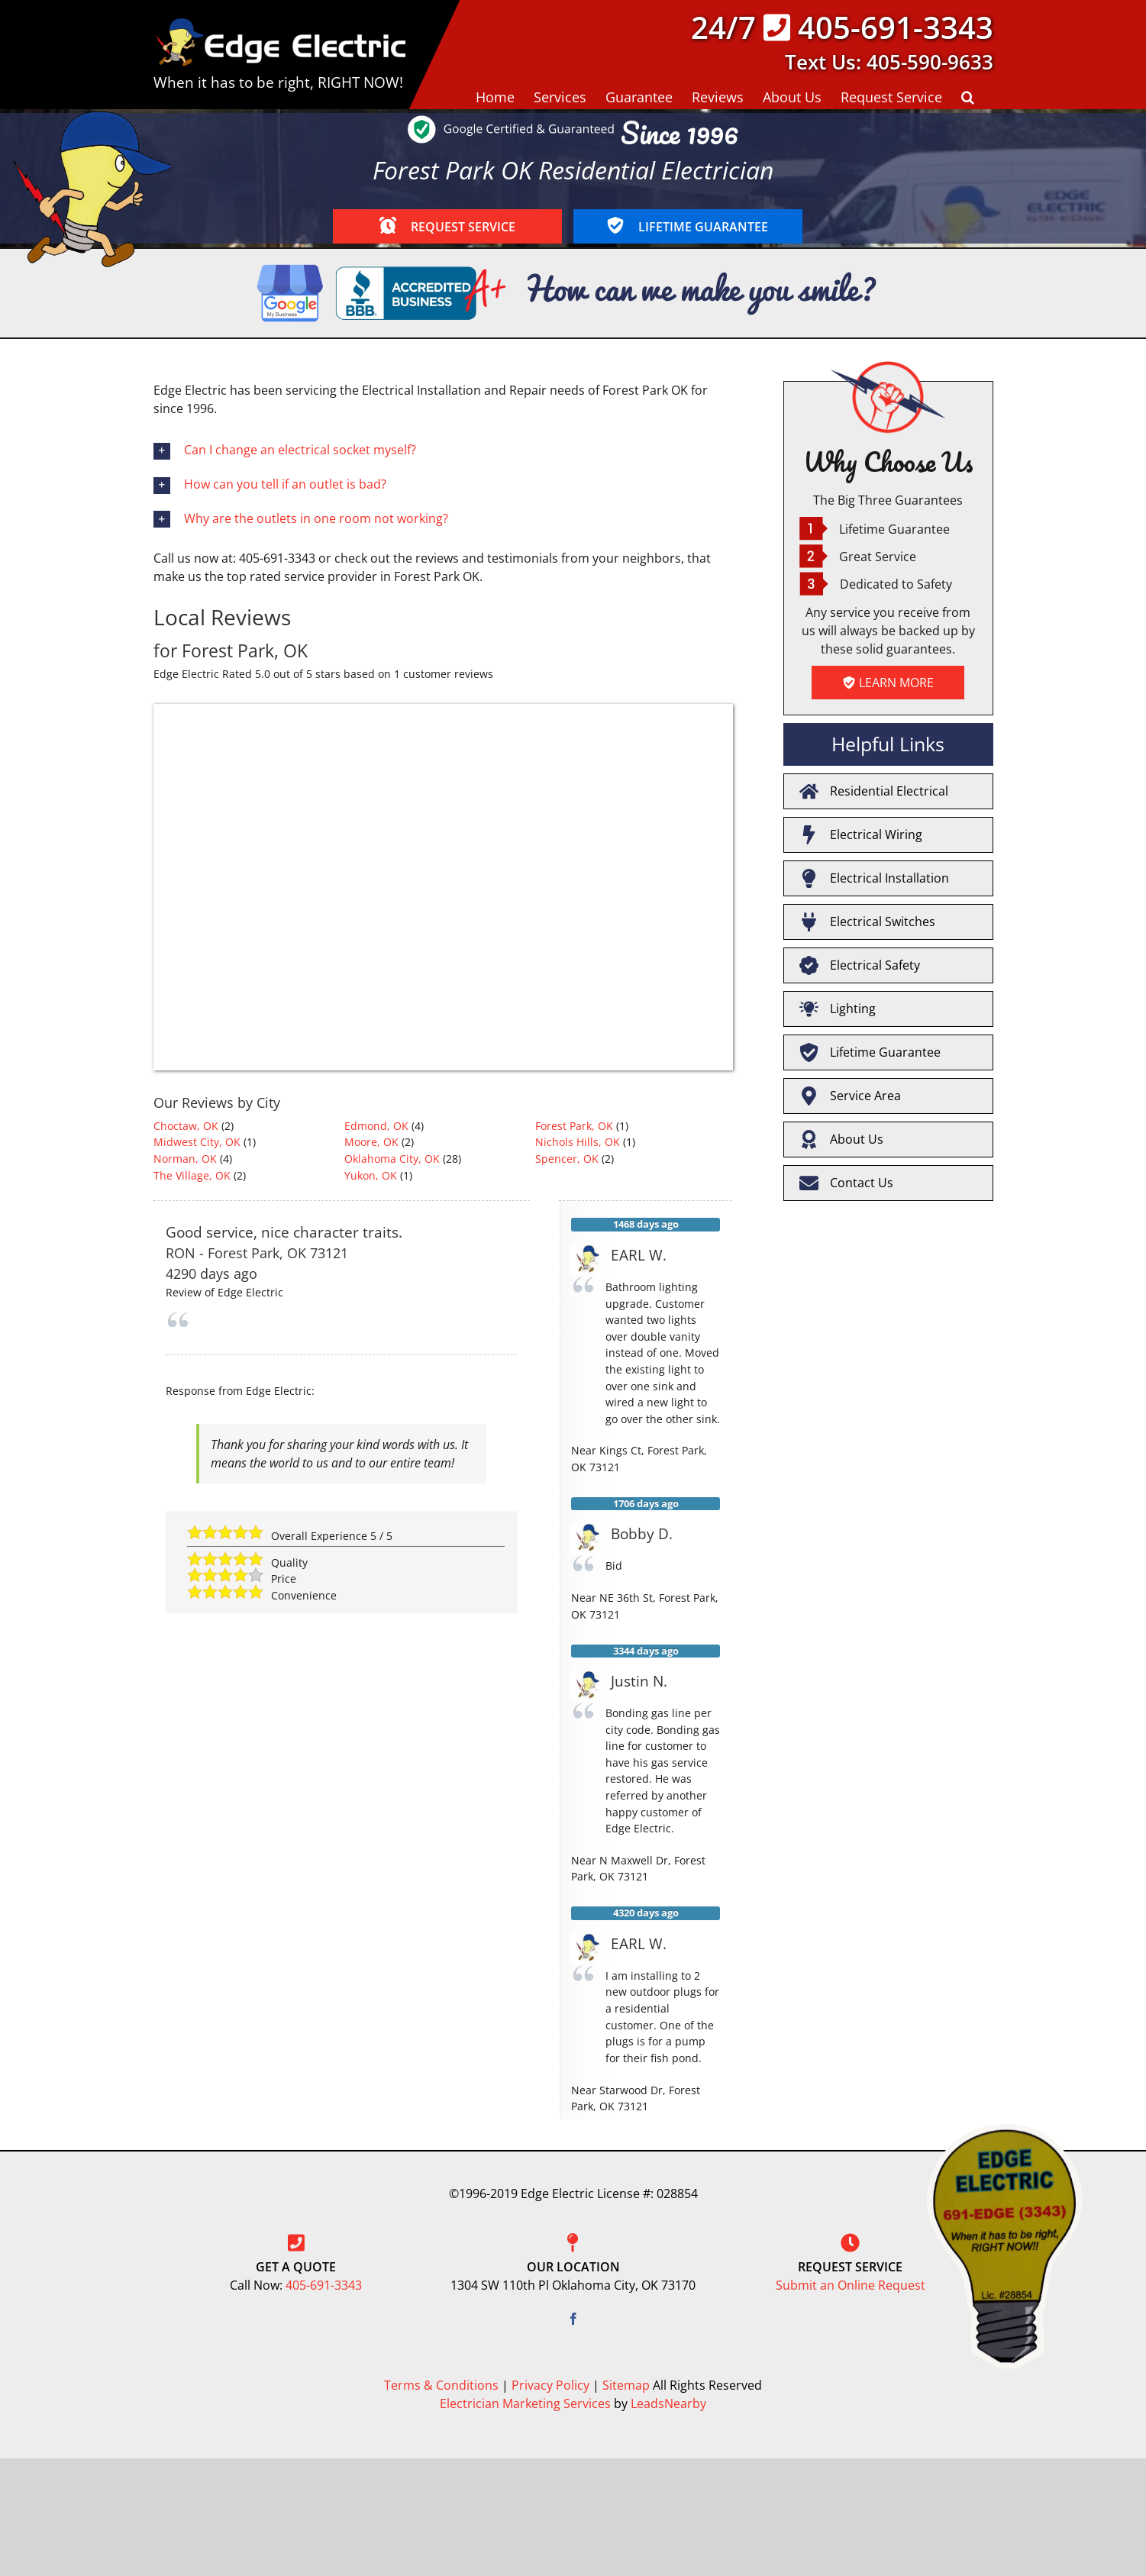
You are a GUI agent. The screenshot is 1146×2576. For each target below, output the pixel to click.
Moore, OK (371, 1142)
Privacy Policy (550, 2385)
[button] (967, 96)
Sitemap (626, 2385)
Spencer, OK (567, 1158)
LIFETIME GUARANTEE (687, 226)
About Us (841, 1139)
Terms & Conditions (441, 2385)
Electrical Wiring (860, 834)
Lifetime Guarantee (870, 1052)
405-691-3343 (895, 27)
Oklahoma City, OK (392, 1158)
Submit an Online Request (850, 2285)
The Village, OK (192, 1175)
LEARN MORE (888, 682)
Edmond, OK (376, 1126)
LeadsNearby (668, 2403)
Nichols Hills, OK (577, 1142)
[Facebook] (573, 2319)
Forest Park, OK (574, 1126)
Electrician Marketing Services (525, 2403)
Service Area (850, 1096)
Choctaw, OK (185, 1126)
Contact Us (846, 1183)
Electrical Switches (867, 921)
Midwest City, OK (196, 1142)
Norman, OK (185, 1158)
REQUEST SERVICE (447, 226)
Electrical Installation (874, 878)
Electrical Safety (859, 965)
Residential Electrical (873, 791)
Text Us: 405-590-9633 (889, 62)
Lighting (837, 1008)
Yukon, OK (370, 1175)
